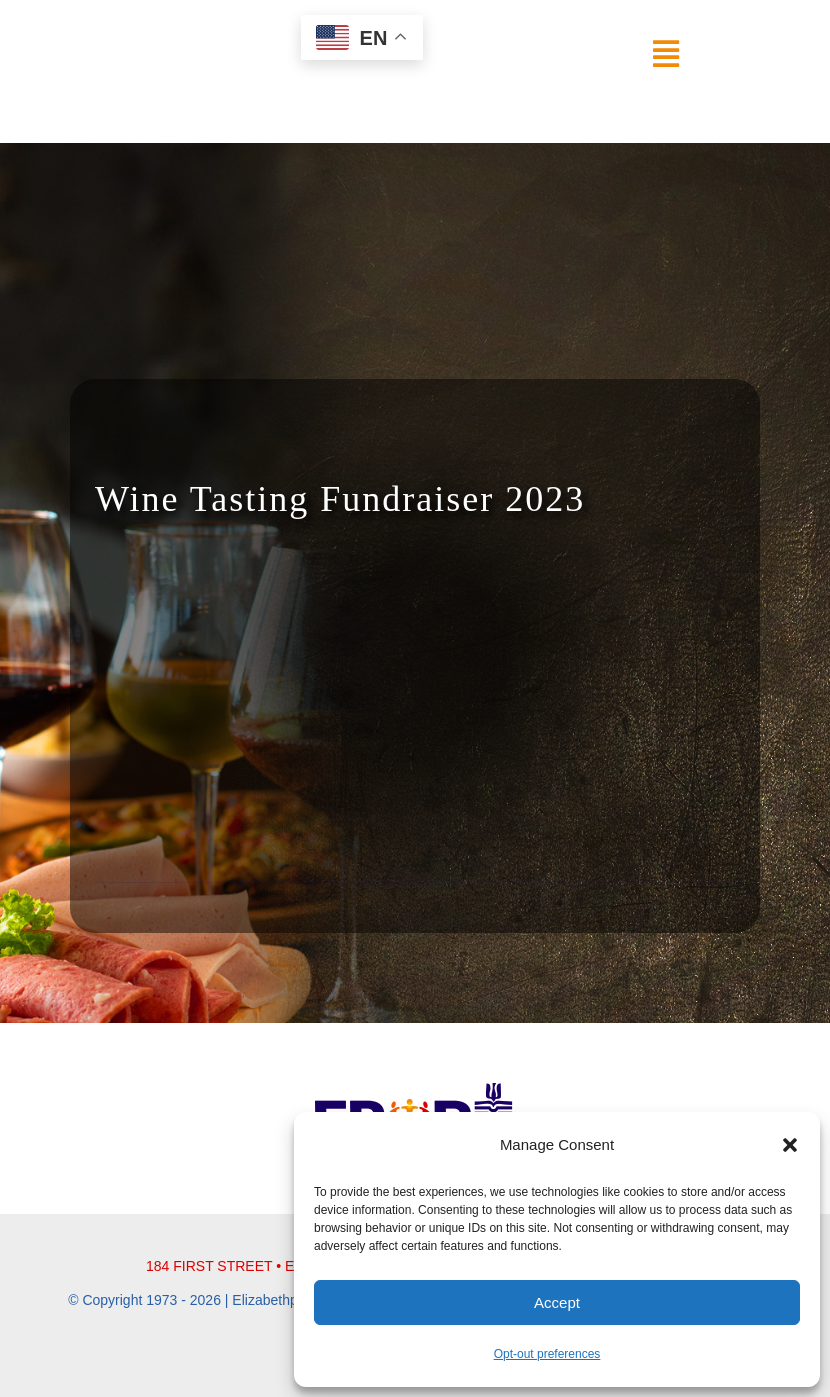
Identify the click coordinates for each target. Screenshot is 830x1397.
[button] (790, 1145)
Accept (557, 1302)
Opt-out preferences (547, 1354)
